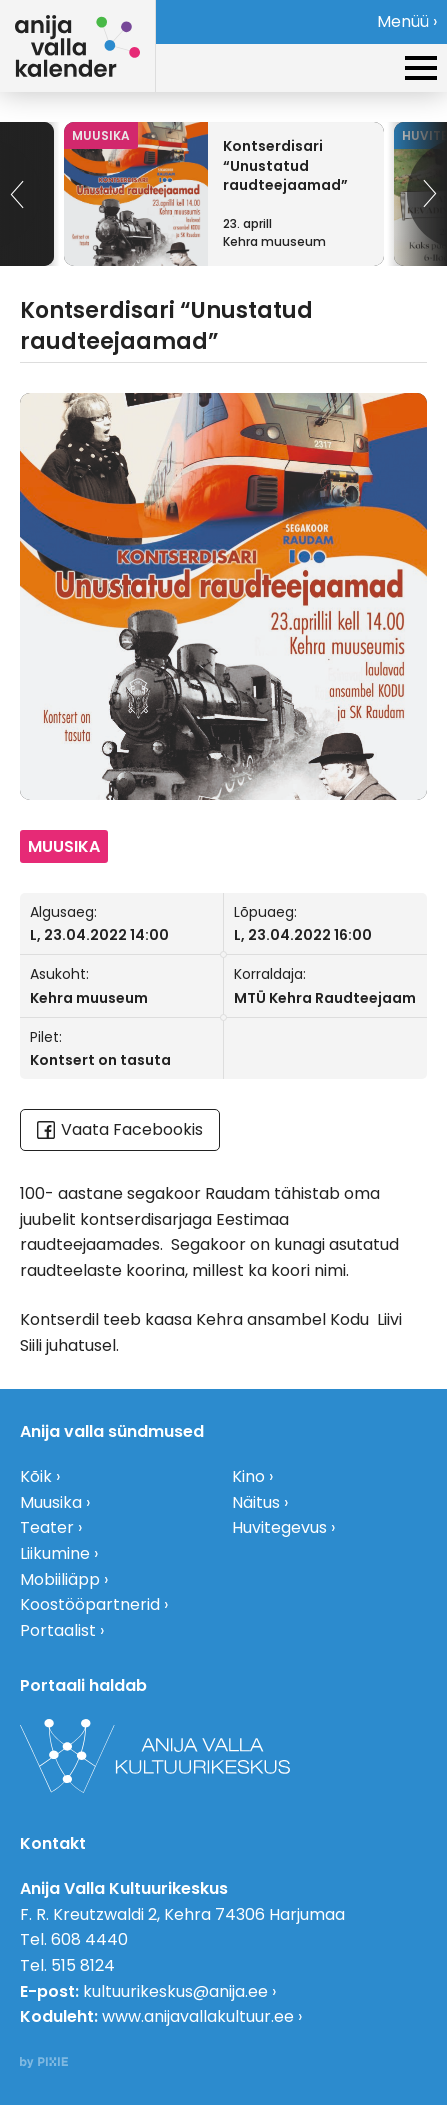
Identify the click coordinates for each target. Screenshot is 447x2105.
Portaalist (58, 1630)
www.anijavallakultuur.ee (198, 2016)
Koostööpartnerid (90, 1604)
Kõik (36, 1476)
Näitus (256, 1502)
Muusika (51, 1502)
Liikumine (55, 1553)
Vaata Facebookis (120, 1129)
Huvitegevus (279, 1527)
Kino (248, 1476)
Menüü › (407, 21)
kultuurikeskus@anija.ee (175, 1991)
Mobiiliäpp (60, 1579)
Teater (47, 1527)
